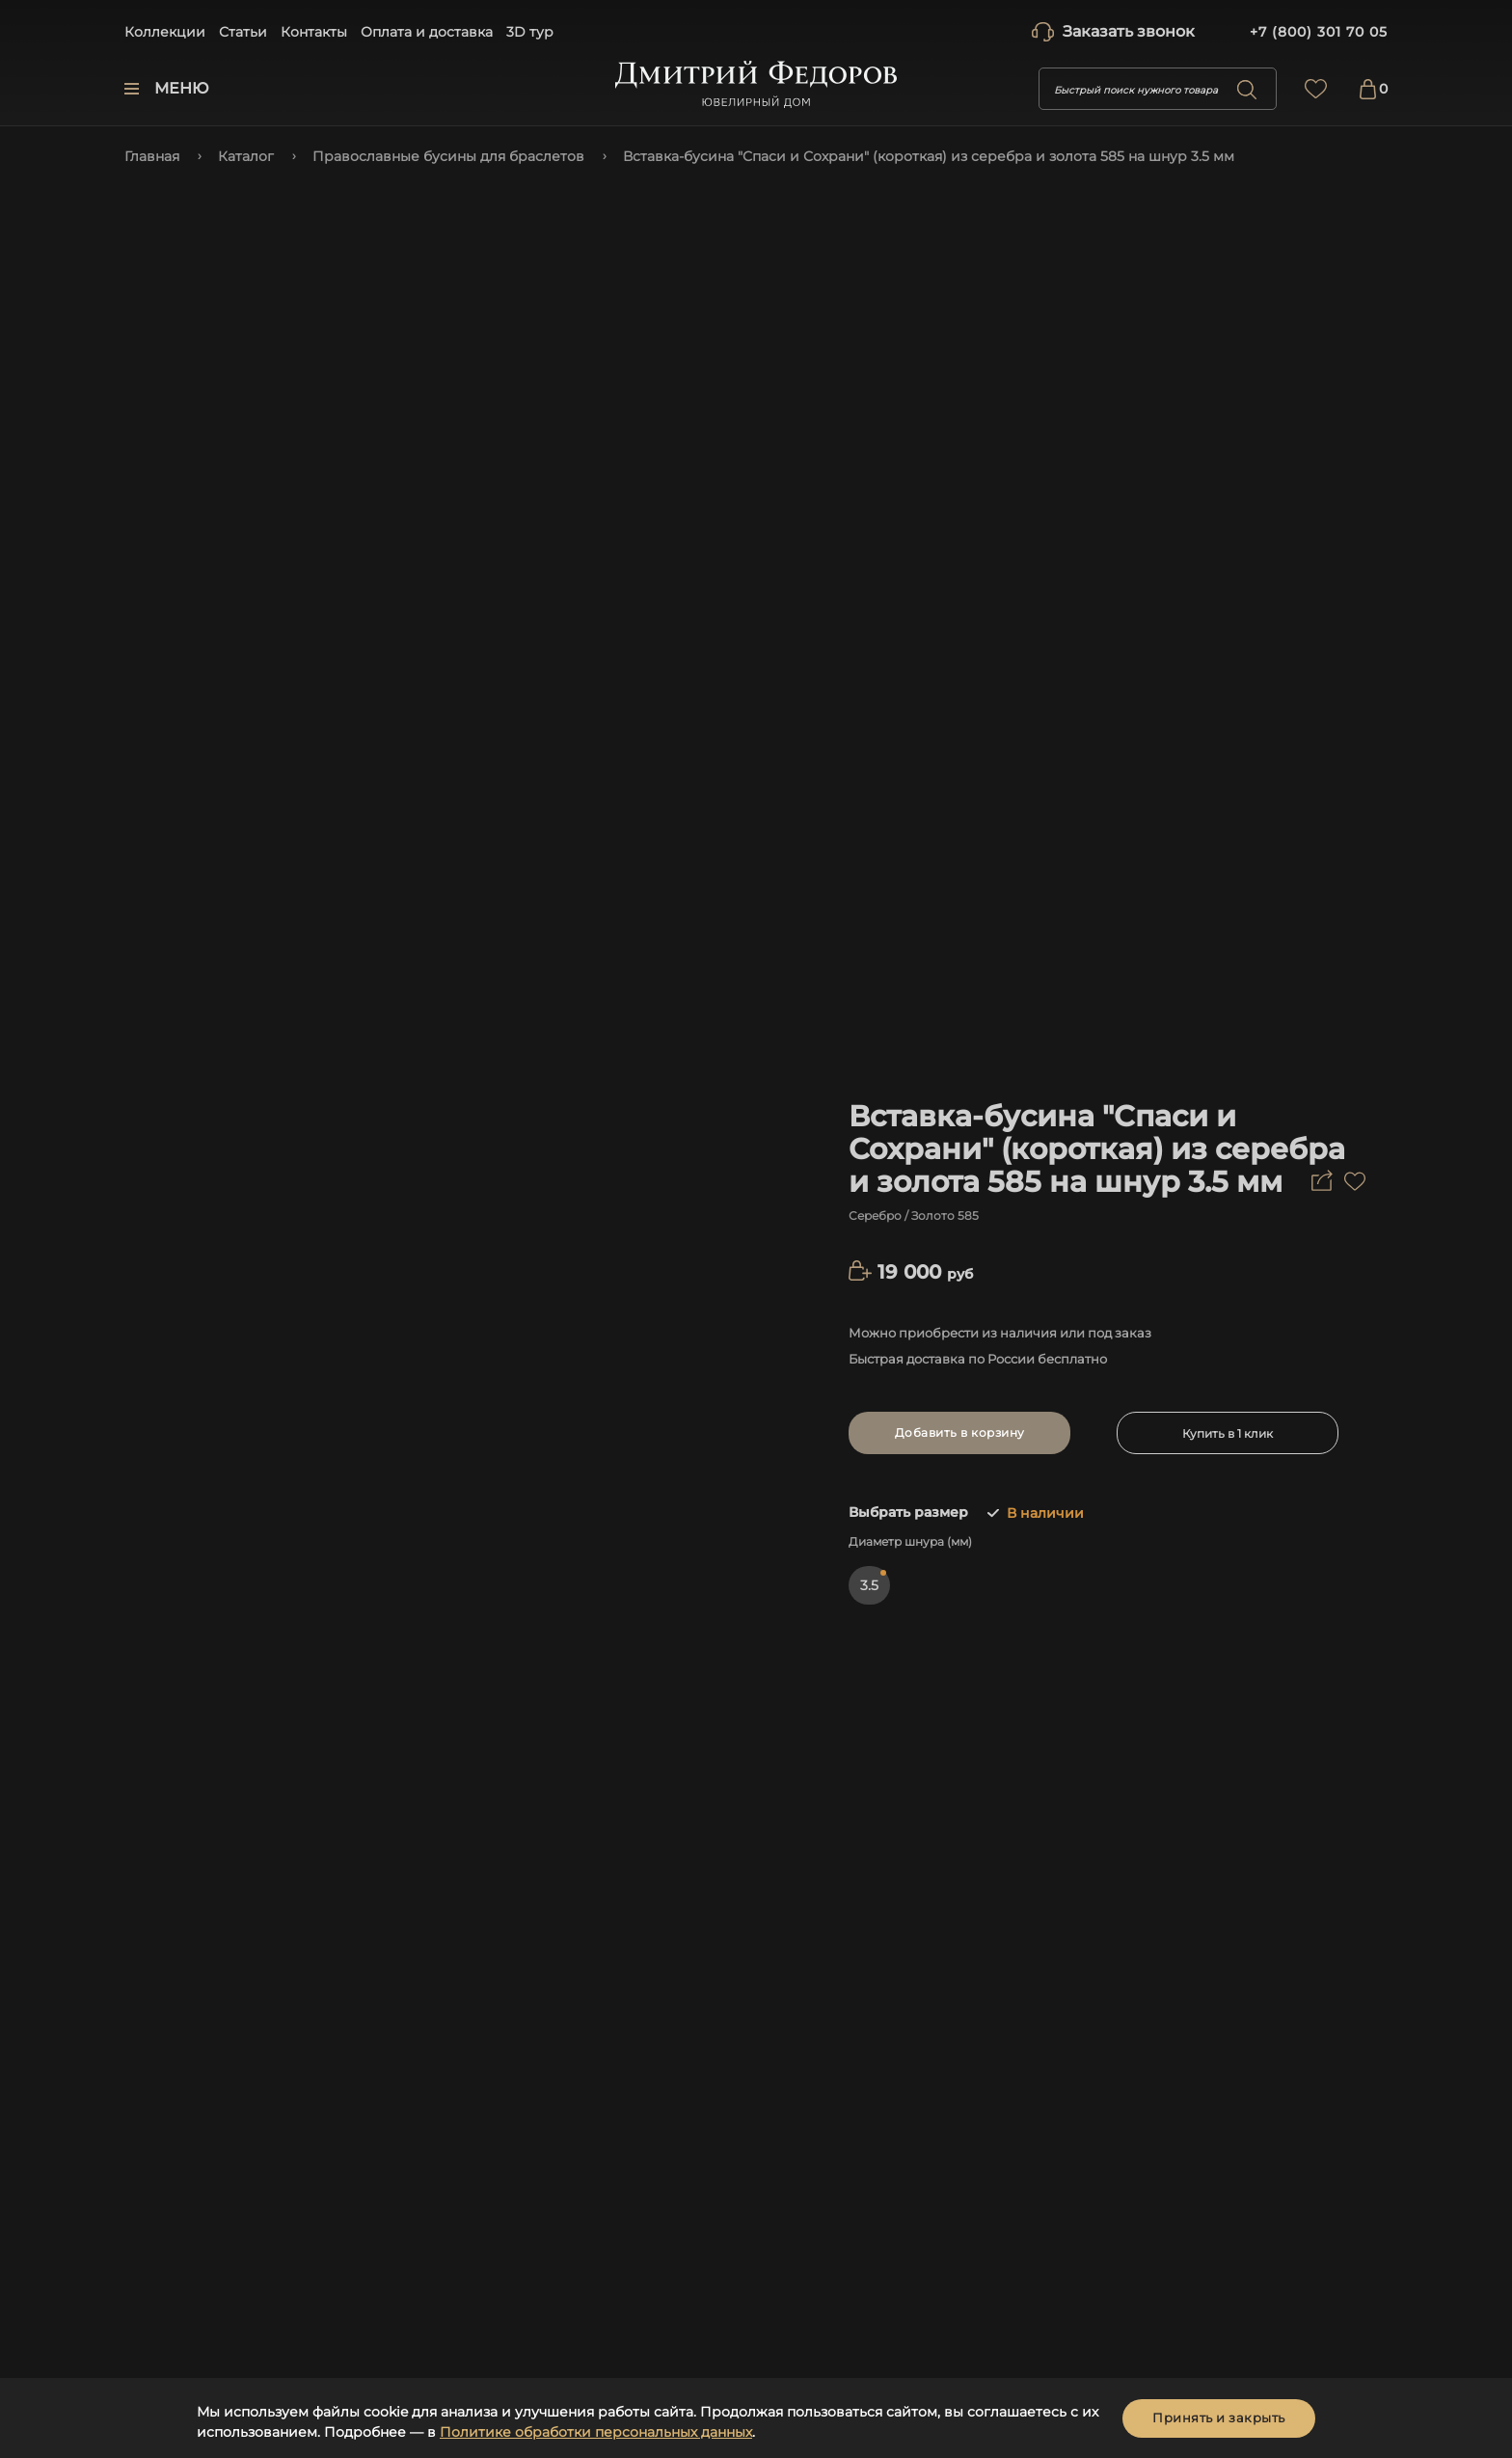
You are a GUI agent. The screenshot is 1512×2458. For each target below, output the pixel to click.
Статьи (243, 32)
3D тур (530, 32)
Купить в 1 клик (1227, 1433)
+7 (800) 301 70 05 (1319, 32)
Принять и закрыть (1218, 2417)
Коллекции (164, 32)
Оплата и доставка (427, 32)
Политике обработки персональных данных (596, 2432)
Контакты (314, 32)
